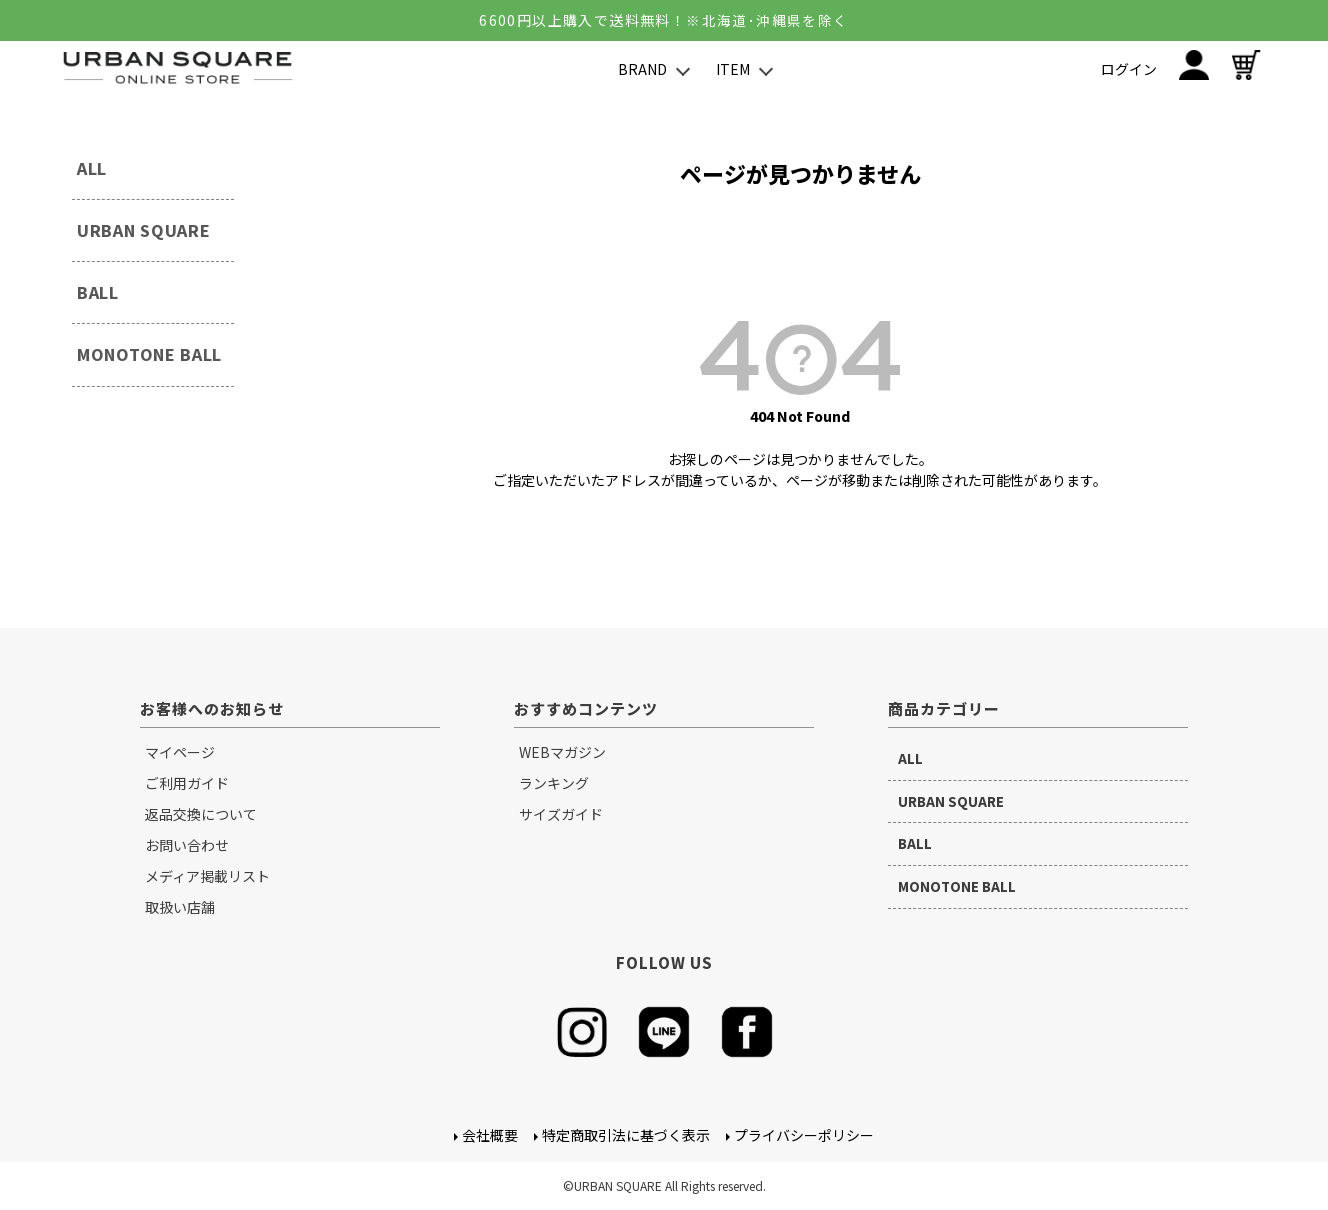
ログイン (1129, 69)
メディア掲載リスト (207, 876)
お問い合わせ (187, 845)
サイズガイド (561, 814)
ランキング (554, 783)
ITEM (733, 69)
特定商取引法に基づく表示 (626, 1135)
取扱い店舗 (180, 907)
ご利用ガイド (187, 783)
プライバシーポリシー (804, 1135)
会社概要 (490, 1135)
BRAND (642, 69)
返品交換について (201, 814)
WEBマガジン (562, 752)
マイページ (180, 752)
